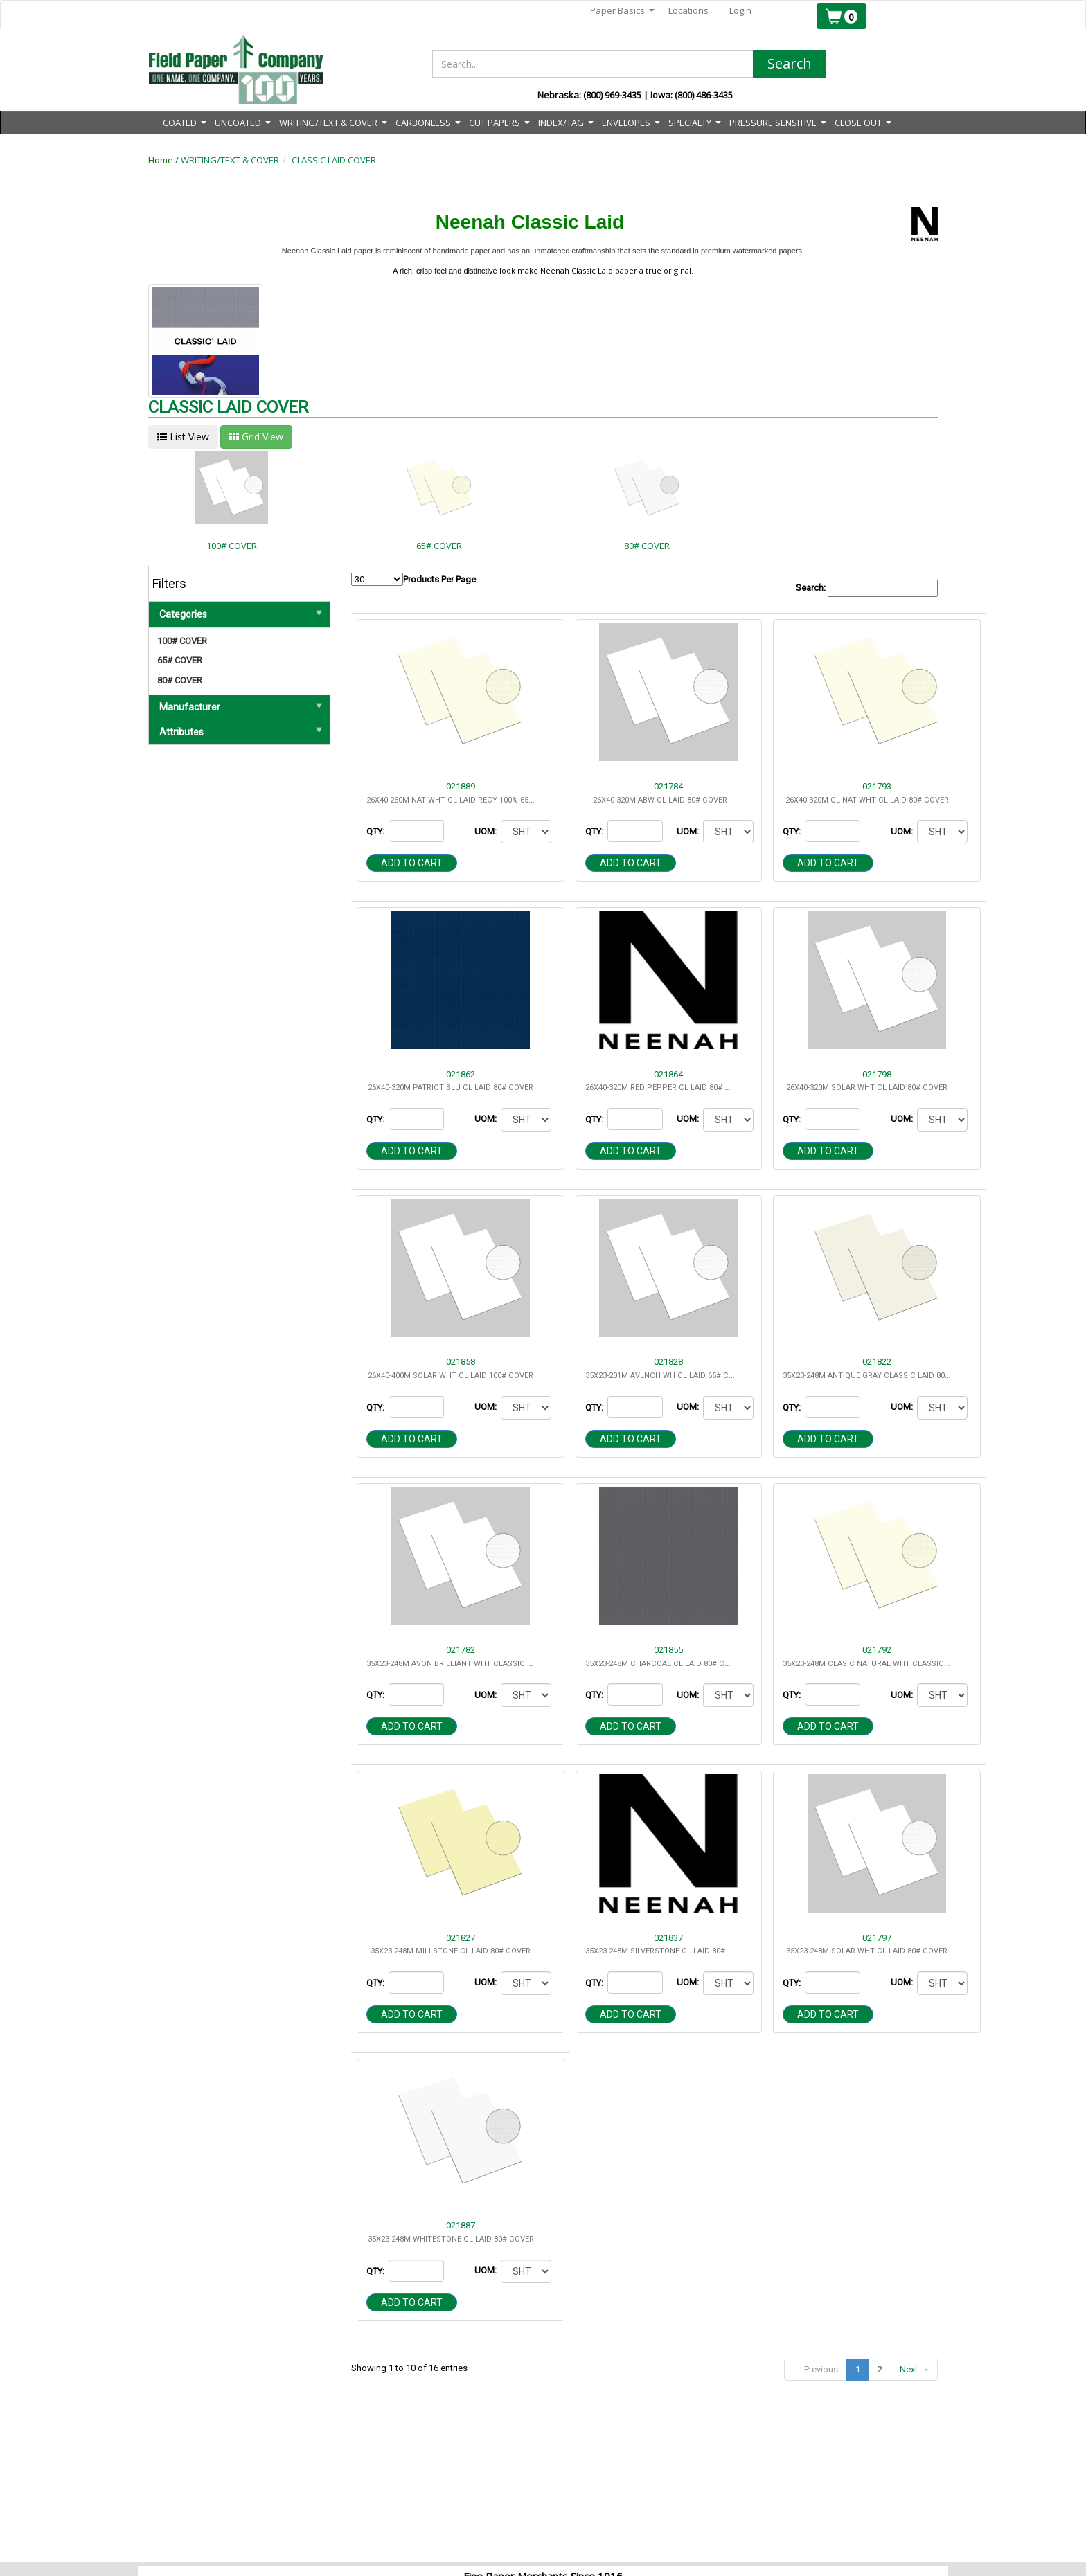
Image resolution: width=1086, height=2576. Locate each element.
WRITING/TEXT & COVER (230, 160)
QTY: (376, 831)
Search (789, 63)
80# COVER (179, 680)
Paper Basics (622, 10)
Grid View (256, 436)
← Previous (815, 2369)
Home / (164, 160)
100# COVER (182, 641)
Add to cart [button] (412, 862)
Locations (688, 10)
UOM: (486, 831)
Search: (867, 588)
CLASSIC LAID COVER (334, 160)
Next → (914, 2369)
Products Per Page (413, 579)
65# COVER (179, 660)
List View (183, 436)
